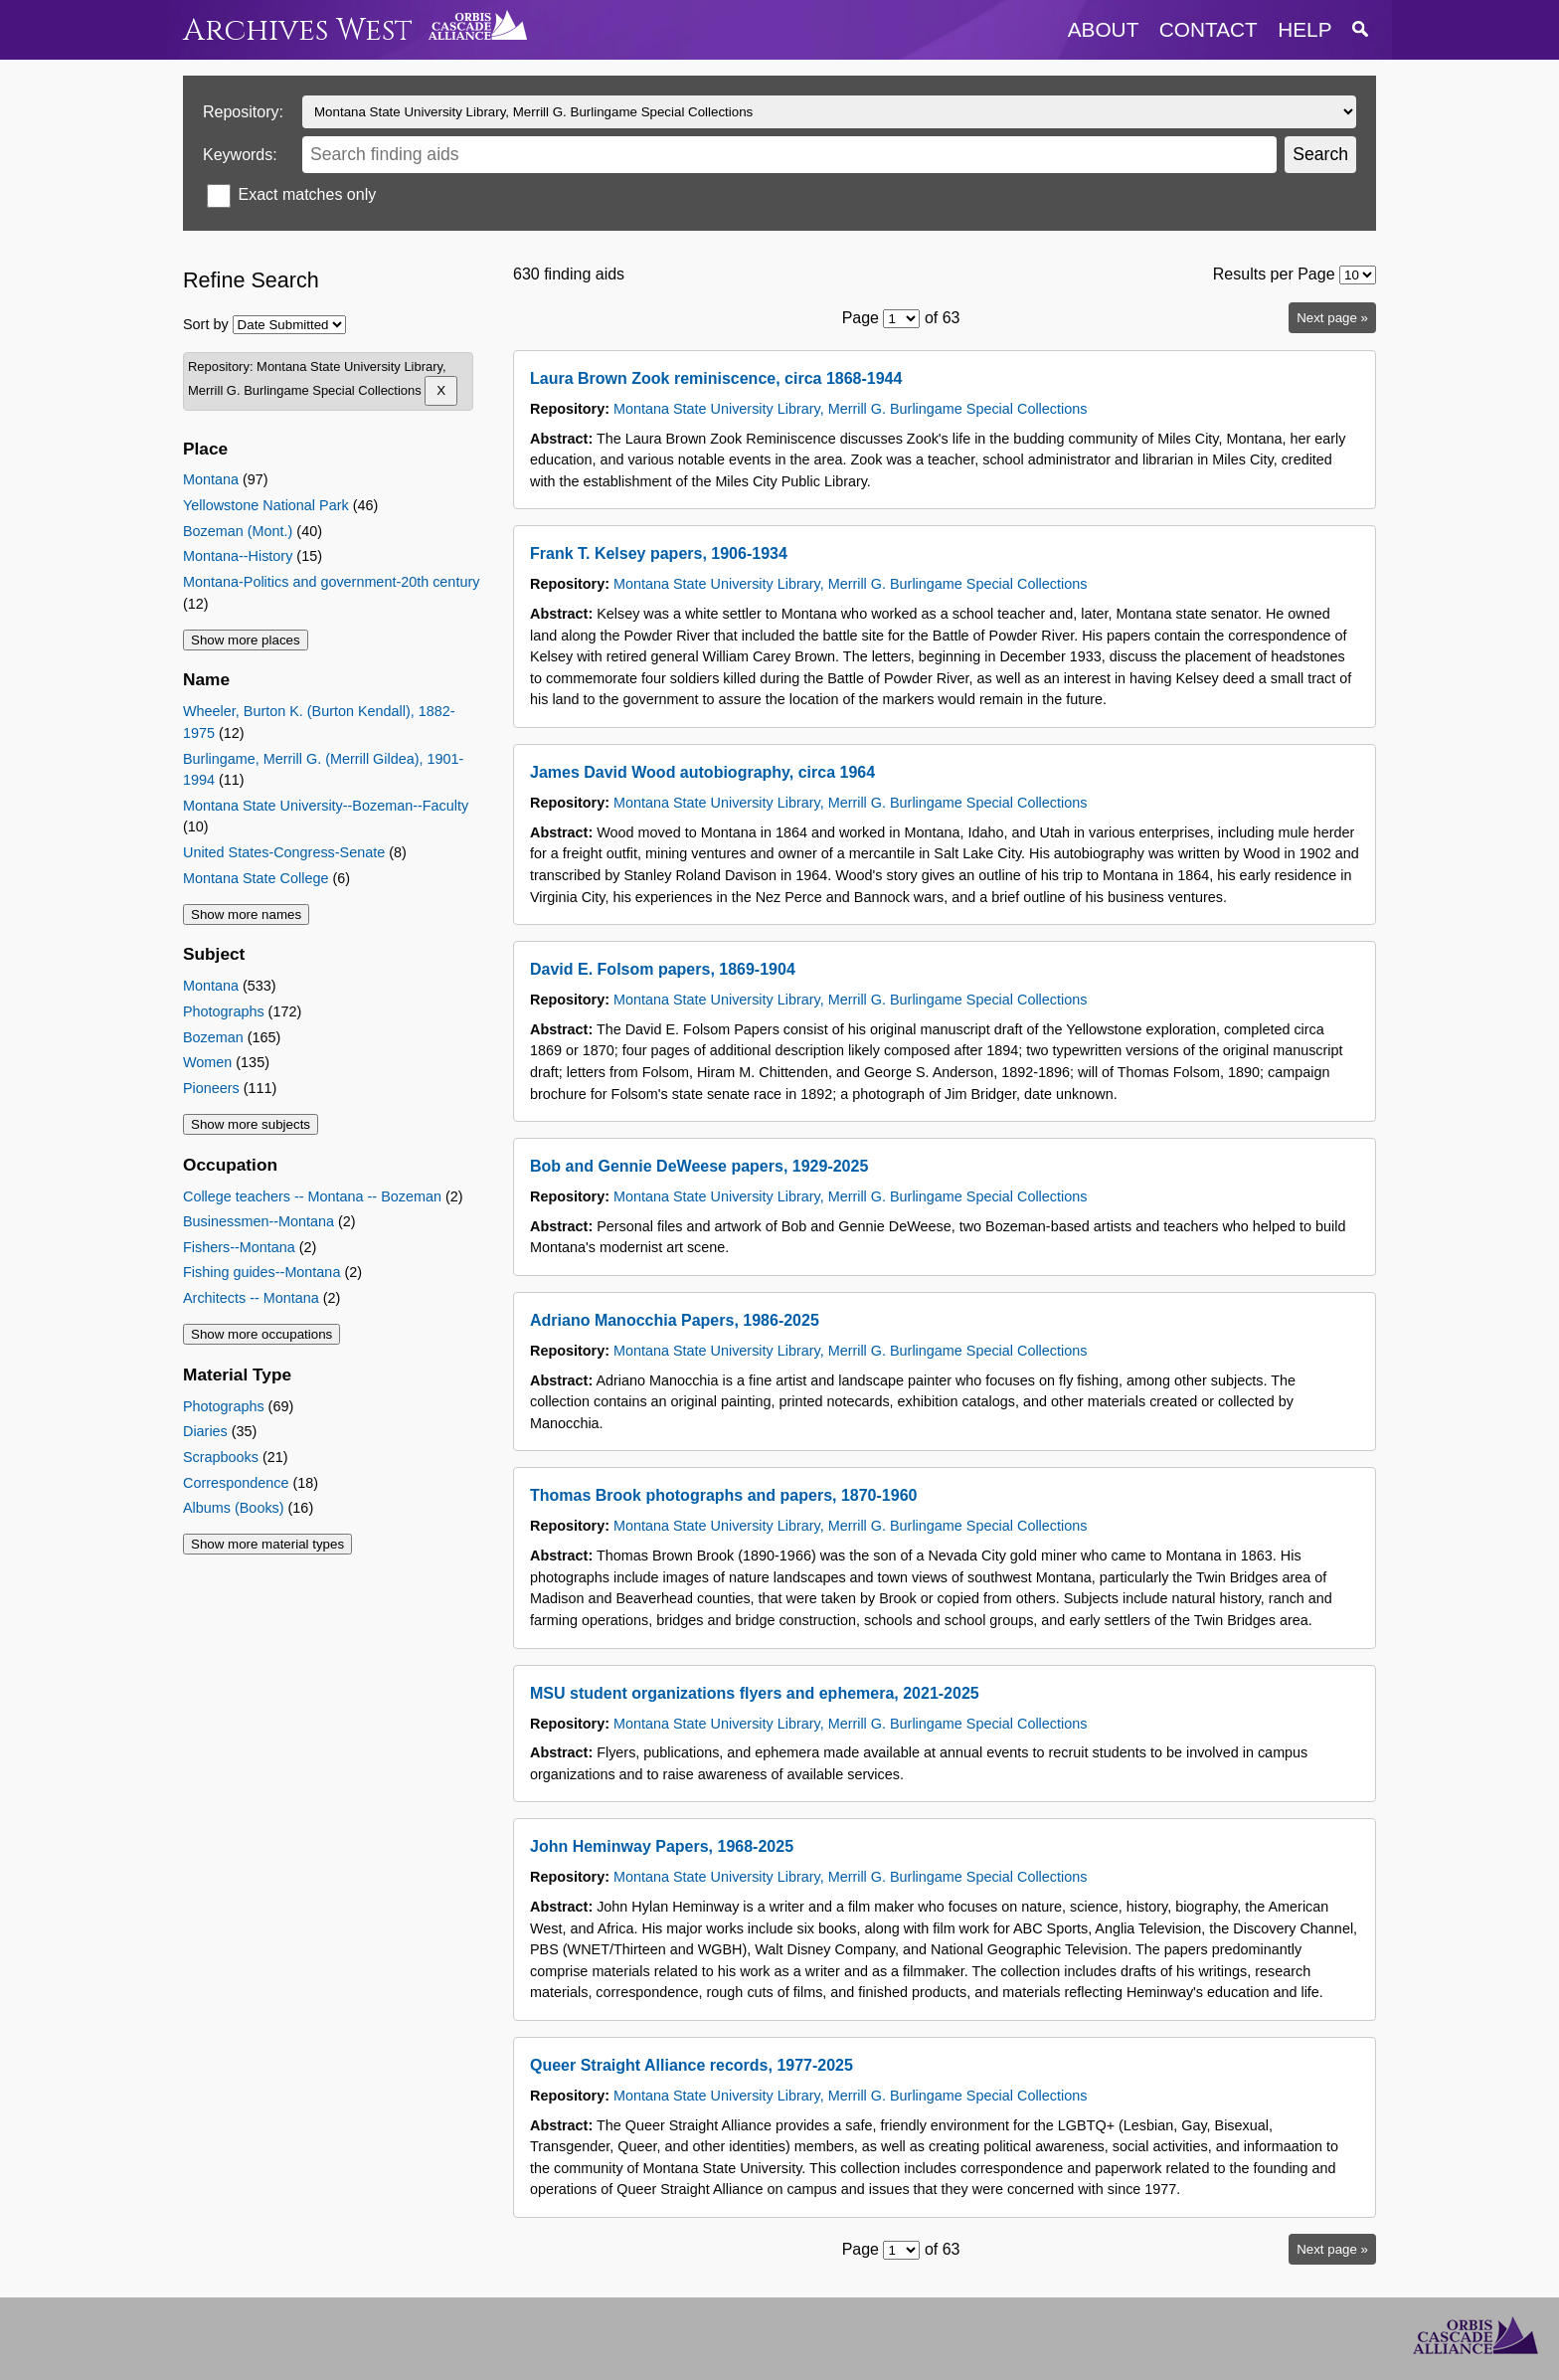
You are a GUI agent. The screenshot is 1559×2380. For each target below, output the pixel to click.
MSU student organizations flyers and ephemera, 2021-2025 (754, 1693)
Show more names (246, 914)
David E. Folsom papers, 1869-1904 (662, 969)
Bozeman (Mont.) (237, 531)
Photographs (223, 1011)
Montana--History (237, 556)
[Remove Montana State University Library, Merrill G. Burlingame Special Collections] (441, 391)
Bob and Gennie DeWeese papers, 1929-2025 (699, 1166)
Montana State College (255, 878)
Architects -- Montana (251, 1298)
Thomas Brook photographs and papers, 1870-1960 (723, 1495)
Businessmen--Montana (258, 1221)
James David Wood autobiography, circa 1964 (702, 772)
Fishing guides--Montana (261, 1272)
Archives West (298, 30)
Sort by (206, 324)
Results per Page (1274, 274)
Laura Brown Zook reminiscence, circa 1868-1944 (716, 378)
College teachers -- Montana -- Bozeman (312, 1196)
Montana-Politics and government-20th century (331, 582)
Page (860, 317)
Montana (211, 479)
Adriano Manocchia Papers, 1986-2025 (674, 1320)
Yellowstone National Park (266, 505)
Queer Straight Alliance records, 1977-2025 (691, 2065)
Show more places (245, 640)
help (1304, 29)
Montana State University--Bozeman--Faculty (325, 806)
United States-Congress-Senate (284, 852)
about (1103, 29)
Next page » (1332, 317)
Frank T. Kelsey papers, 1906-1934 (658, 553)
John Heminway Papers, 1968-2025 (661, 1846)
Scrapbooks (221, 1457)
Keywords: (240, 154)
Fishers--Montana (239, 1247)
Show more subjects (250, 1124)
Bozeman (213, 1037)
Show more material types (267, 1544)
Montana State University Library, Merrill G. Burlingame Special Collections (850, 409)
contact (1208, 29)
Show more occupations (261, 1334)
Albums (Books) (233, 1508)
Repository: (243, 111)
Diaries (205, 1431)
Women (207, 1062)
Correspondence (235, 1483)
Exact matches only (307, 194)
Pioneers (211, 1088)
